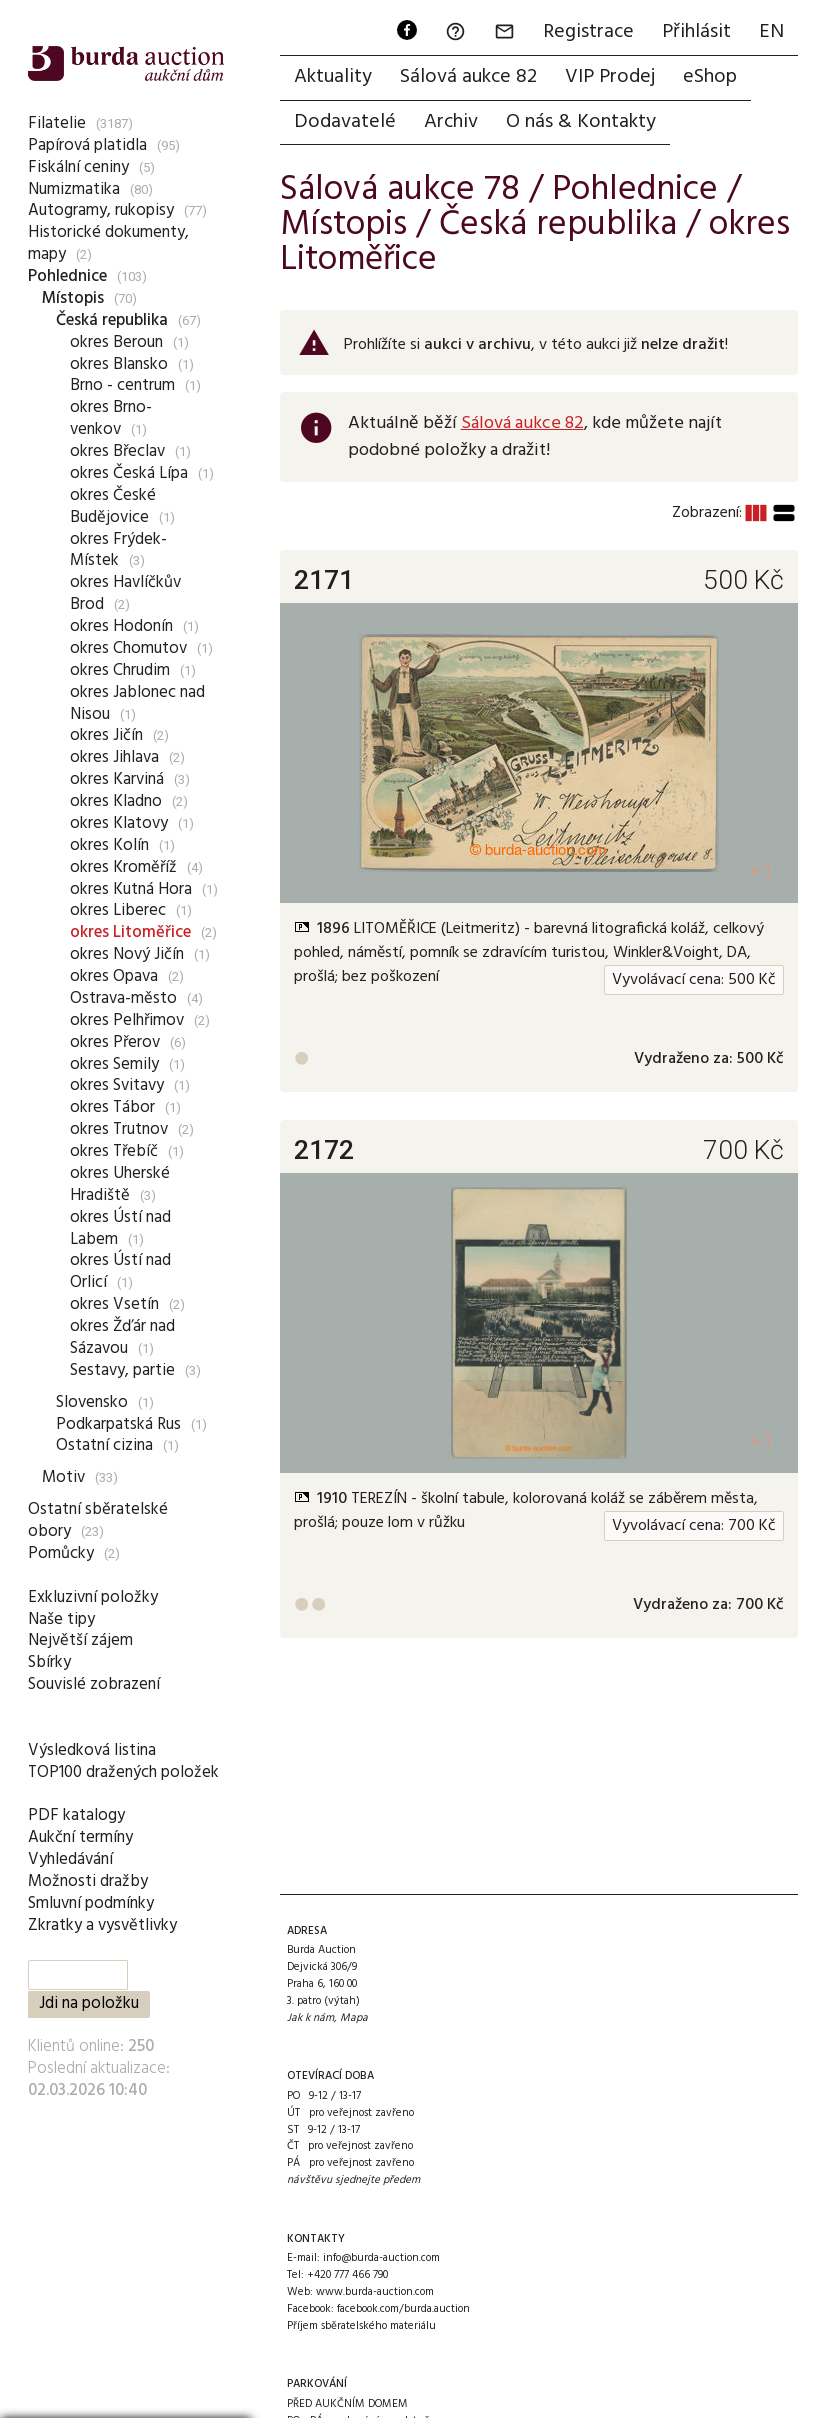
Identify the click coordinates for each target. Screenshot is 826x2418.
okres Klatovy (119, 823)
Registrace (588, 32)
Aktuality (333, 77)
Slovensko (92, 1402)
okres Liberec (118, 910)
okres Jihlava (114, 757)
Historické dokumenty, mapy (108, 243)
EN (771, 32)
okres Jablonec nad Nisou (137, 703)
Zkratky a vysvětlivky (102, 1925)
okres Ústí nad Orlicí (120, 1271)
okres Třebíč (114, 1151)
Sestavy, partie (122, 1370)
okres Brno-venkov (111, 418)
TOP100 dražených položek (123, 1772)
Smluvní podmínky (91, 1903)
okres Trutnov (119, 1129)
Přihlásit (696, 32)
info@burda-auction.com (381, 2258)
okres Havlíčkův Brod (125, 593)
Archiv (451, 122)
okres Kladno (116, 801)
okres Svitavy (117, 1085)
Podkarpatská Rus (118, 1424)
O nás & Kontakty (581, 122)
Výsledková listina (92, 1750)
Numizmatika (74, 189)
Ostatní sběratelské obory (98, 1520)
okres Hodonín (121, 626)
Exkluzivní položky (93, 1597)
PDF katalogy (76, 1815)
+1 (761, 871)
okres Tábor (112, 1107)
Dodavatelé (345, 122)
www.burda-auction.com (375, 2292)
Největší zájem (80, 1640)
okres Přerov (115, 1042)
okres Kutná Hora (131, 889)
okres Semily (114, 1064)
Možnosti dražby (88, 1881)
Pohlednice (67, 276)
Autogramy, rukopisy (101, 210)
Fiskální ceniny (78, 167)
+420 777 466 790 (347, 2275)
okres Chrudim (120, 670)
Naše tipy (61, 1619)
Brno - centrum (122, 385)
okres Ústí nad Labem (120, 1228)
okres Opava (114, 976)
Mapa (354, 2018)
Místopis (73, 298)
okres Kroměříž (123, 867)
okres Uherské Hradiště (120, 1184)
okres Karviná (117, 779)
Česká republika (112, 320)
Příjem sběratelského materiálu (361, 2326)
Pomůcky (61, 1553)
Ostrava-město (123, 998)
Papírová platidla (87, 145)
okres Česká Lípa (129, 473)
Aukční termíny (80, 1837)
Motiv (63, 1477)
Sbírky (49, 1662)
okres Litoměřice (130, 932)
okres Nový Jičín (127, 954)
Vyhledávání (70, 1859)
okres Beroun (116, 342)
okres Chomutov (128, 648)
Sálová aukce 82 (468, 77)
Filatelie (57, 123)
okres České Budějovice (113, 506)
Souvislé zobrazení (94, 1684)
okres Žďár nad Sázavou (122, 1337)
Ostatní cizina (104, 1445)
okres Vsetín (114, 1304)
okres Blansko (119, 364)
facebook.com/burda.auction (403, 2309)
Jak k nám (310, 2018)
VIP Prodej (610, 77)
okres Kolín (109, 845)
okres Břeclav (117, 451)
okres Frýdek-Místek (118, 550)
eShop (710, 77)
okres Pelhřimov (127, 1020)
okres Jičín (106, 735)
